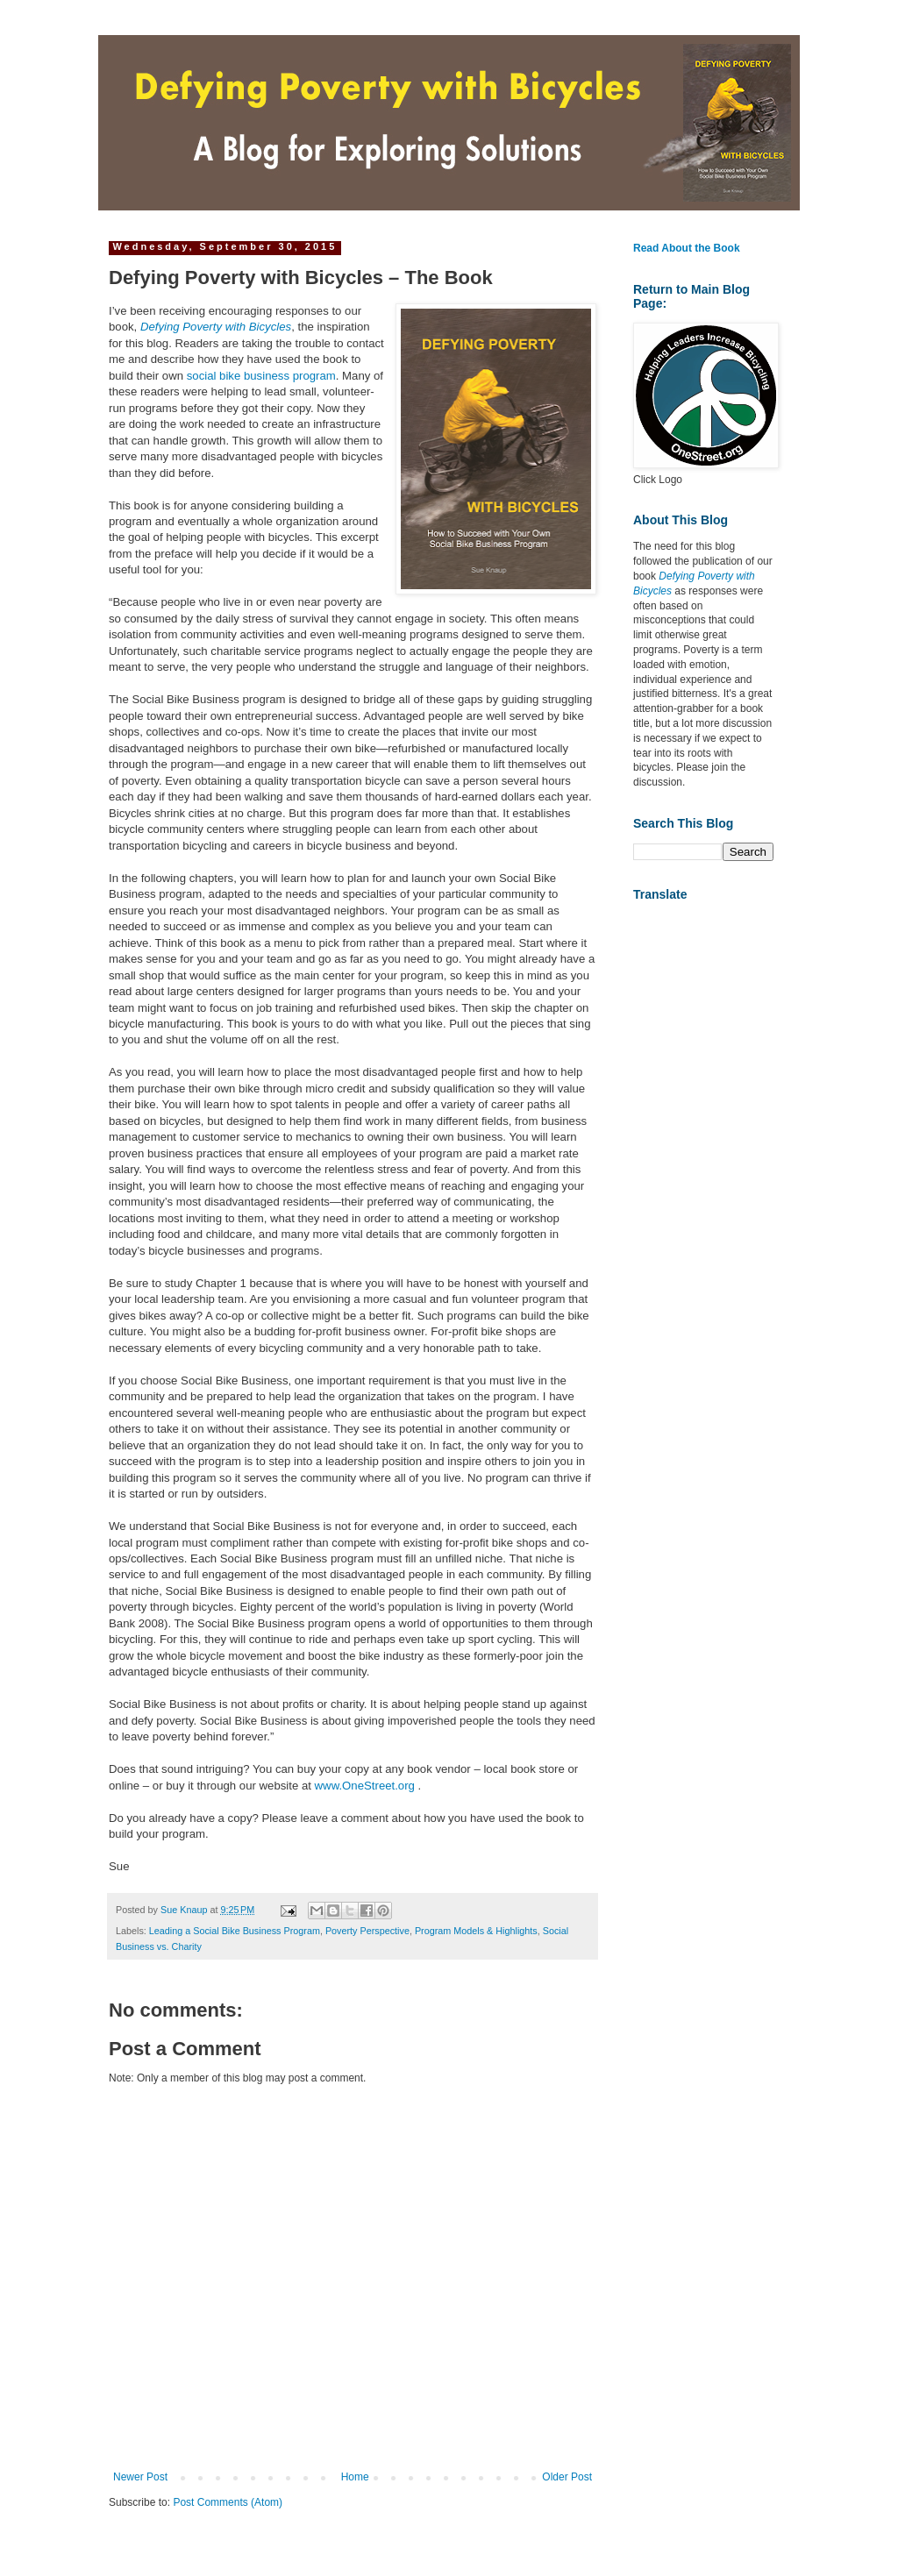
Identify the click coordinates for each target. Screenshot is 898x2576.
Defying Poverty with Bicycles (215, 326)
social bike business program (261, 375)
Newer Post (140, 2477)
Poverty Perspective (367, 1930)
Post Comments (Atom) (227, 2502)
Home (355, 2477)
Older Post (567, 2477)
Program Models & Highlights (476, 1930)
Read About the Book (686, 248)
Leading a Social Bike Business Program (234, 1930)
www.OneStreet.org (365, 1785)
